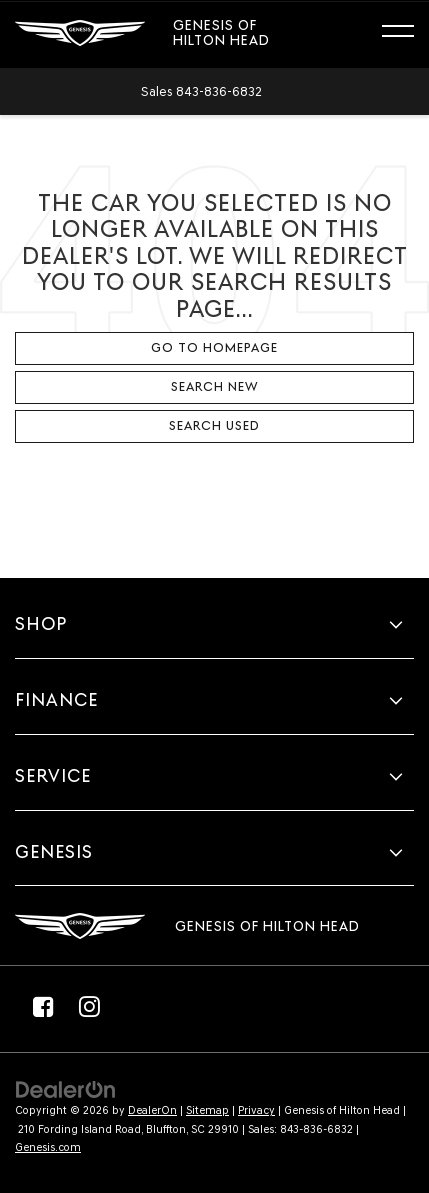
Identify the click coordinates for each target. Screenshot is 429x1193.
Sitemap (207, 1110)
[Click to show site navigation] (407, 34)
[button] (201, 91)
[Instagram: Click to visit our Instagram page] (89, 1006)
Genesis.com (48, 1147)
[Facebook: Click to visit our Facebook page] (43, 1006)
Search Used (214, 425)
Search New (215, 386)
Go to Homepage (214, 347)
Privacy (256, 1110)
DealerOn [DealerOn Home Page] (152, 1110)
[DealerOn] (66, 1089)
